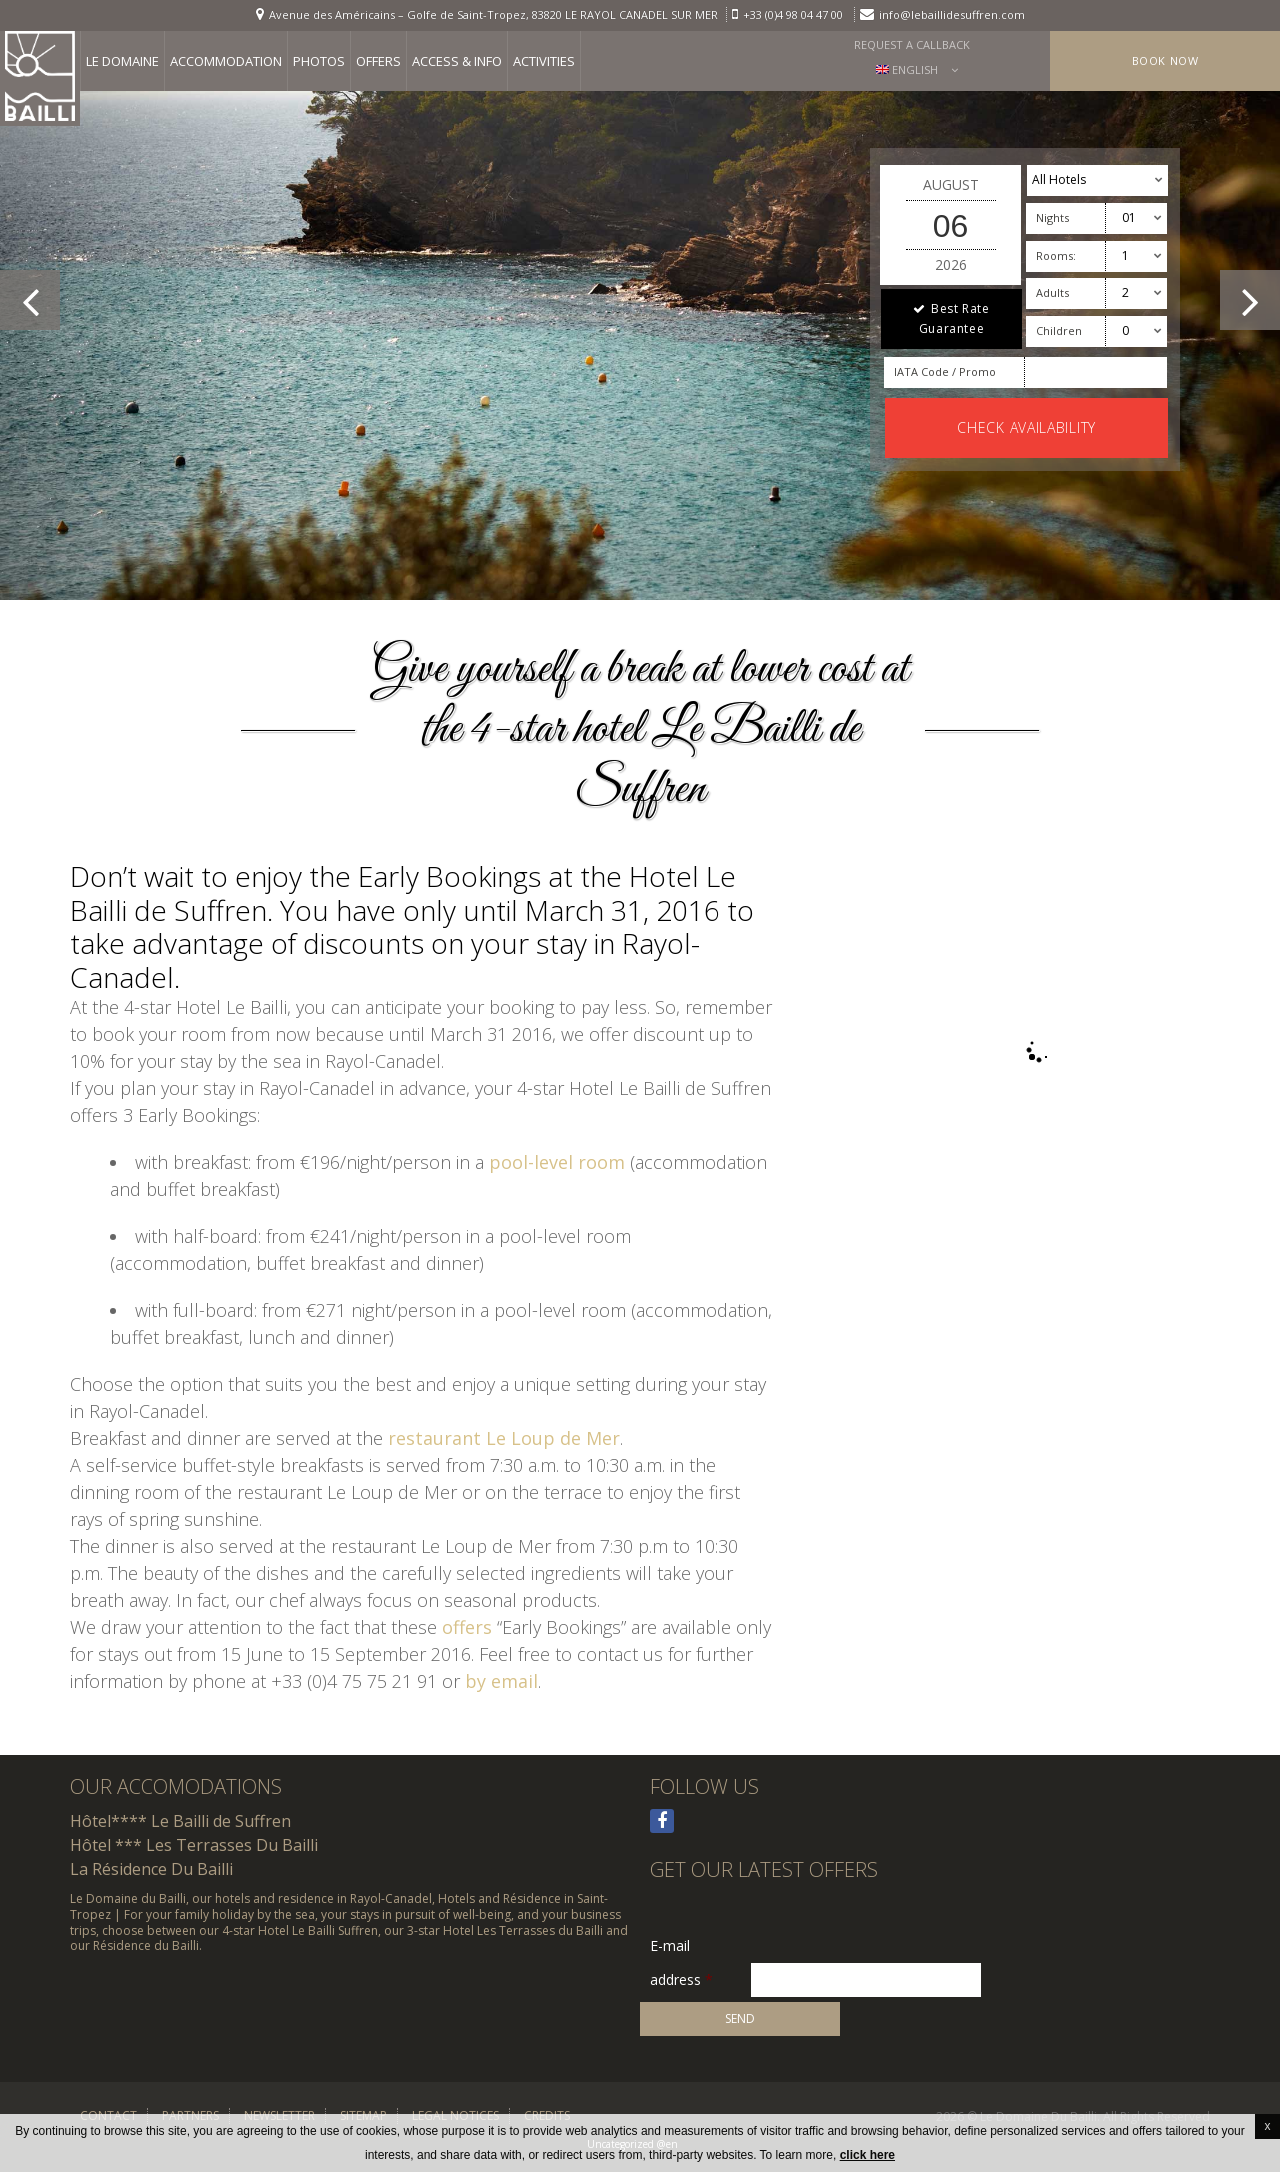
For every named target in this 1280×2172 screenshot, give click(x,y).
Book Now (1165, 60)
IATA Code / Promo (945, 371)
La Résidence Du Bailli (151, 1869)
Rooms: (1056, 255)
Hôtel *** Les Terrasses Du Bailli (194, 1845)
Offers (378, 61)
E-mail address (681, 1947)
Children (1059, 330)
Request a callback (912, 44)
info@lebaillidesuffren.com (952, 14)
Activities (544, 61)
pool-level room (557, 1162)
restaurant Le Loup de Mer (504, 1438)
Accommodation (226, 61)
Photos (319, 61)
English (907, 69)
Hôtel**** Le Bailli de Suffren (180, 1821)
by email (501, 1681)
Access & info (457, 61)
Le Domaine (122, 61)
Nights (1052, 217)
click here (867, 2155)
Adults (1052, 292)
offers (467, 1627)
